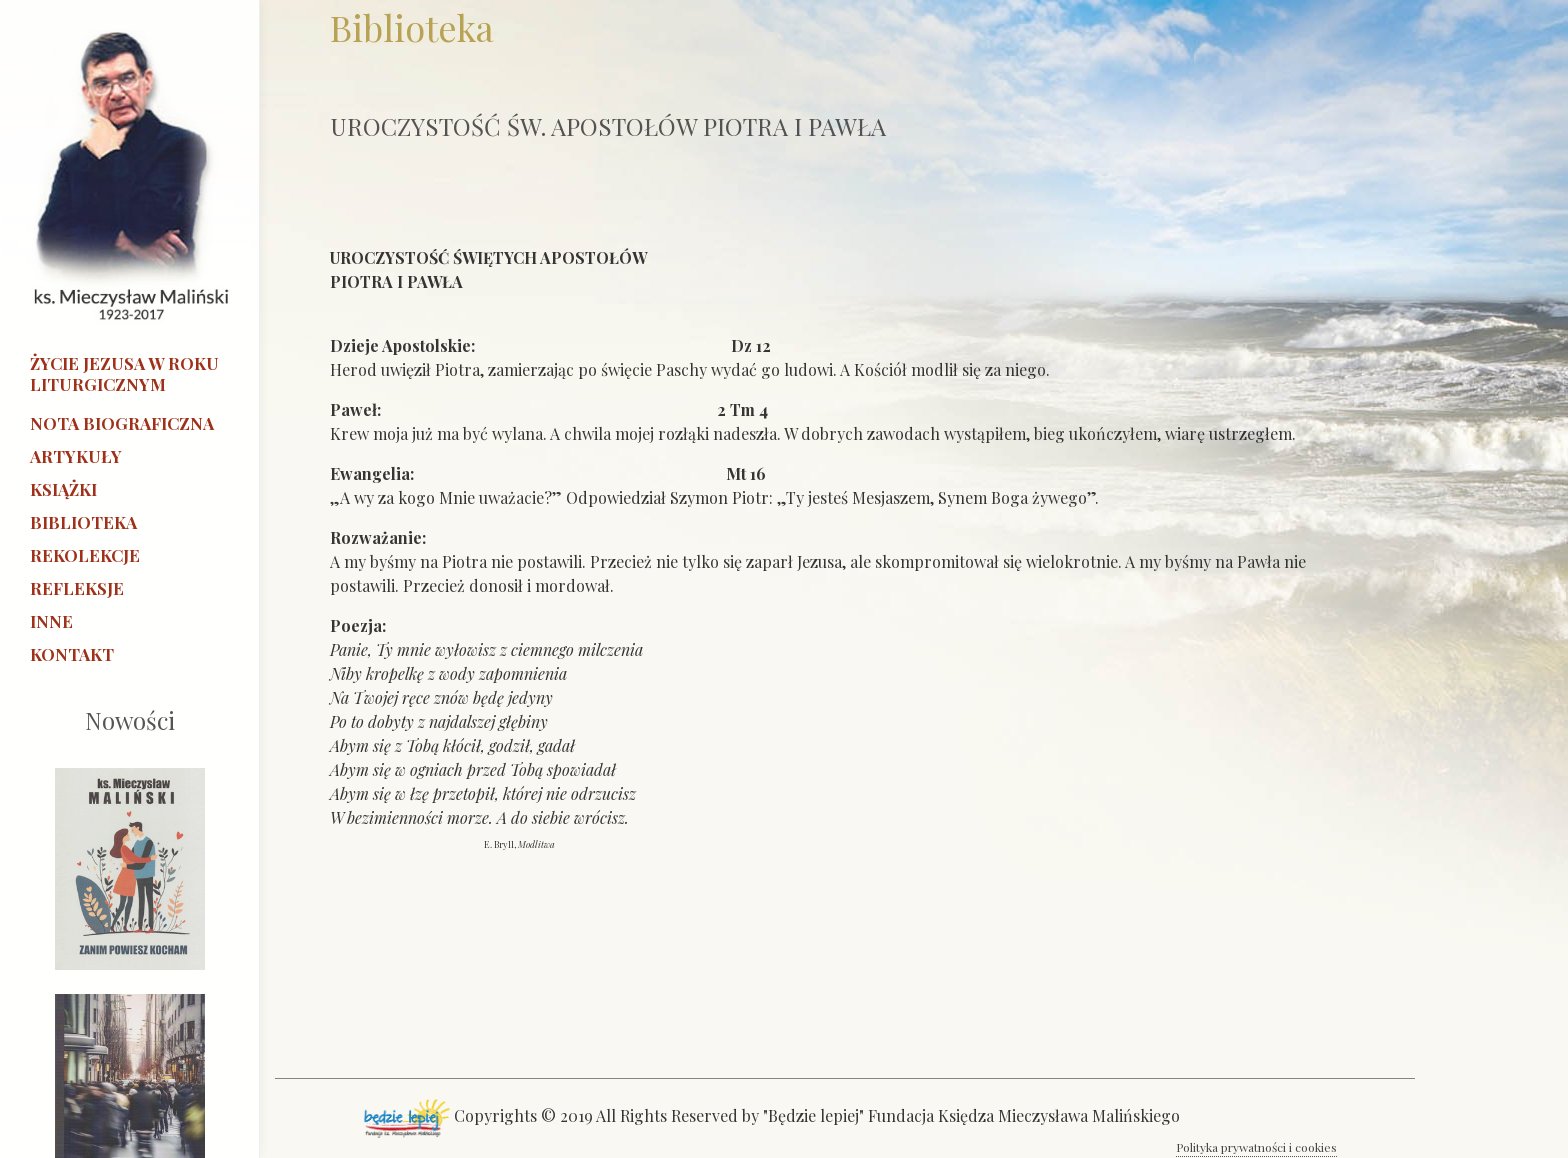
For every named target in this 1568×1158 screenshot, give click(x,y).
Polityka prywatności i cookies (1256, 1147)
